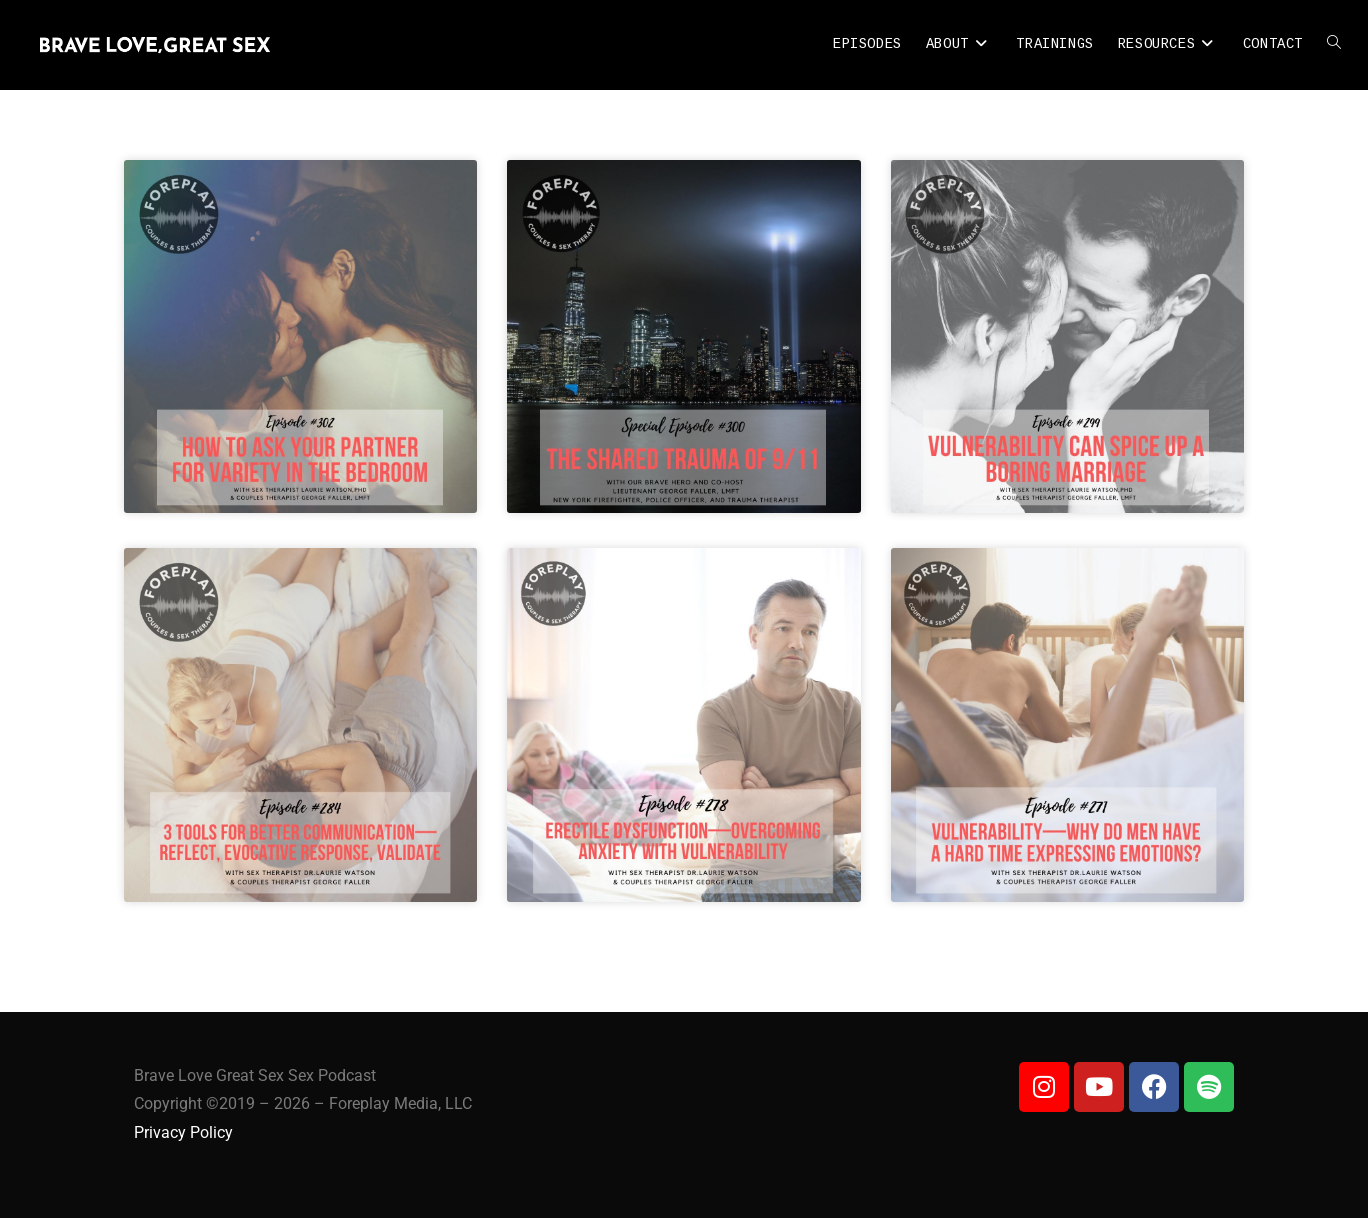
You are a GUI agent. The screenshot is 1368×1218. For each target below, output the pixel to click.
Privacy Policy (183, 1132)
